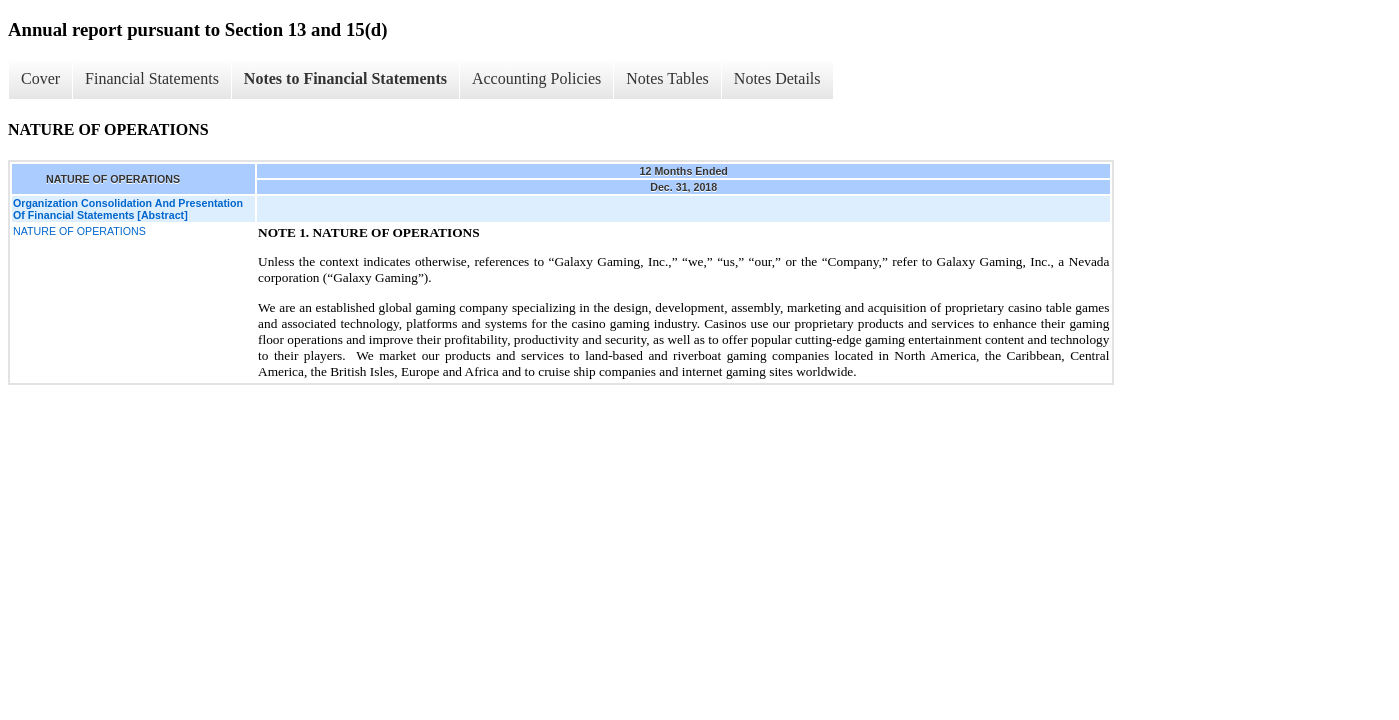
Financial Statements (152, 78)
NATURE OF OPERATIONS (79, 231)
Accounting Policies (536, 78)
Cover (40, 78)
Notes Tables (667, 78)
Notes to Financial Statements (345, 78)
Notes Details (777, 78)
